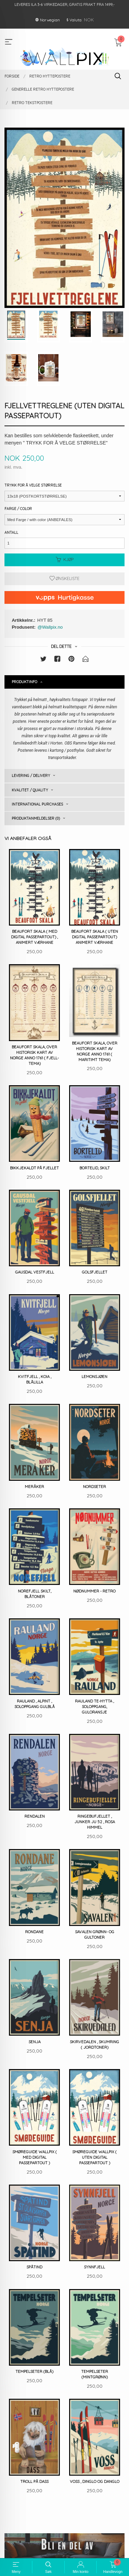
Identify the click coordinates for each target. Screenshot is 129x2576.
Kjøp (65, 559)
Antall (11, 532)
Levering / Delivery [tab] (31, 775)
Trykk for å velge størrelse (33, 485)
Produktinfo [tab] (24, 681)
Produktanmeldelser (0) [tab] (36, 818)
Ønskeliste (64, 578)
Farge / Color (18, 508)
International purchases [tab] (37, 804)
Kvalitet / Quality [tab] (30, 790)
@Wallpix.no (50, 627)
